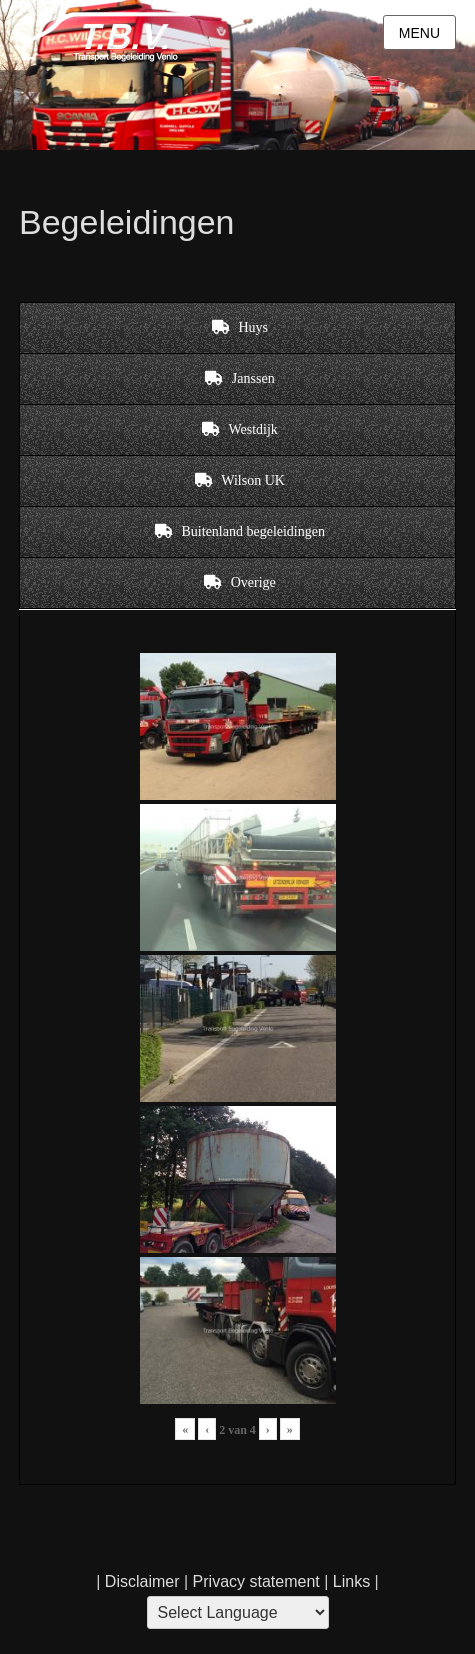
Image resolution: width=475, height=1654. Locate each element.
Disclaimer (142, 1581)
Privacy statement (256, 1581)
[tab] (237, 328)
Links (349, 1581)
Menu (419, 33)
